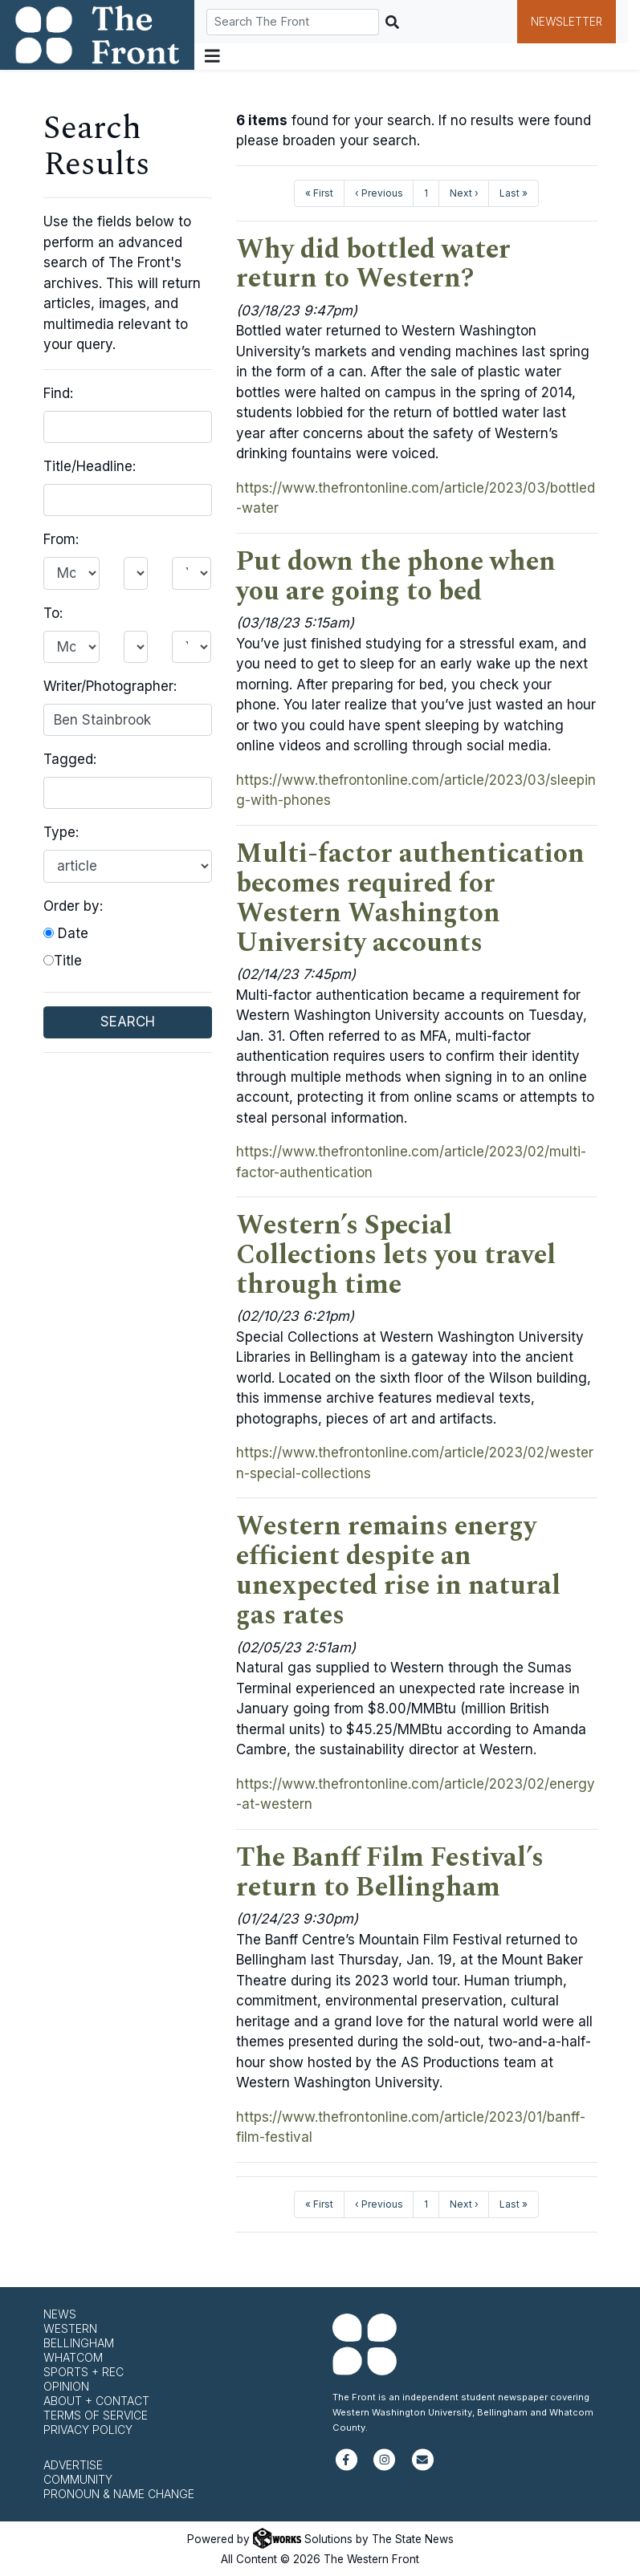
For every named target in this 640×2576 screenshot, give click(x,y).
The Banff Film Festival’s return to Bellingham (390, 1873)
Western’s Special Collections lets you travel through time (396, 1255)
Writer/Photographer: (110, 686)
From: (61, 539)
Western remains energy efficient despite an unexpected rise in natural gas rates (398, 1570)
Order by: (73, 906)
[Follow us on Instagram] (384, 2466)
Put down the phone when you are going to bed (396, 576)
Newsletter (566, 21)
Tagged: (69, 759)
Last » (513, 193)
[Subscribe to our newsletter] (423, 2466)
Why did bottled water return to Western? (373, 264)
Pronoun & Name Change (118, 2494)
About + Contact (96, 2400)
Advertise (73, 2465)
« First (319, 193)
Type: (61, 832)
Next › (464, 193)
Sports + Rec (83, 2372)
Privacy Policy (87, 2429)
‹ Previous (379, 193)
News (59, 2314)
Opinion (66, 2386)
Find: (58, 393)
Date (65, 933)
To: (53, 613)
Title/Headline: (89, 466)
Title (62, 961)
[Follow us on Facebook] (346, 2466)
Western (70, 2328)
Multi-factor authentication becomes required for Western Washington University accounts (410, 898)
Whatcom (73, 2357)
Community (77, 2479)
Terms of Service (95, 2415)
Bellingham (78, 2343)
